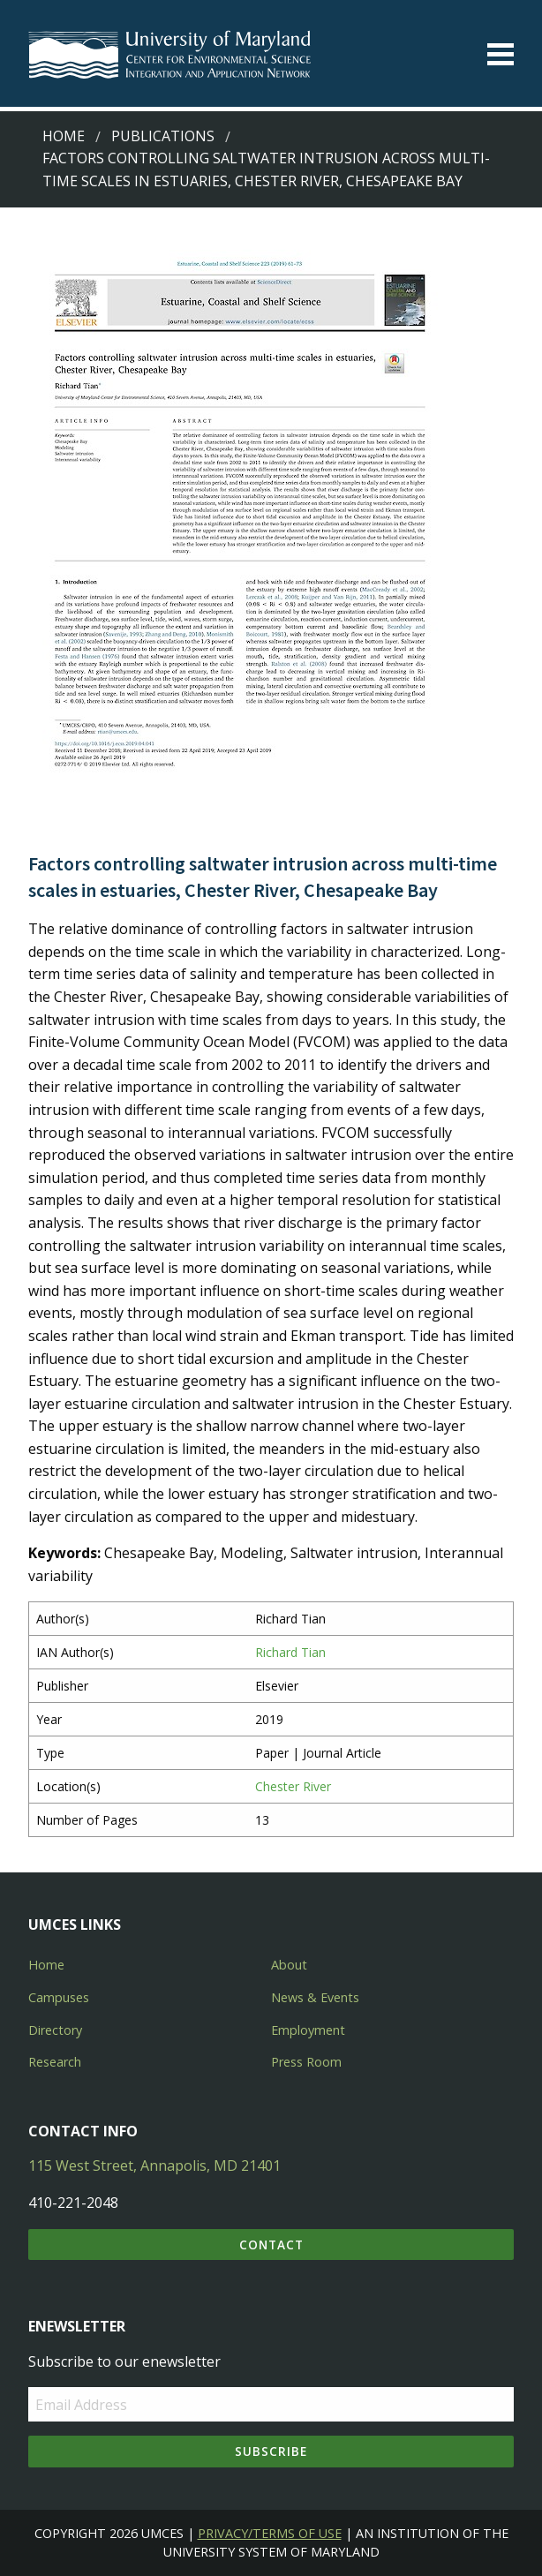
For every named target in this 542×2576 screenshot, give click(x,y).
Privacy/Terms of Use (270, 2533)
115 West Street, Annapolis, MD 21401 (154, 2165)
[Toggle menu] (500, 54)
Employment (308, 2030)
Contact (271, 2244)
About (289, 1964)
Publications (163, 136)
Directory (55, 2030)
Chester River (293, 1786)
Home (63, 136)
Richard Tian (290, 1652)
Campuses (58, 1997)
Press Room (306, 2061)
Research (54, 2061)
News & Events (315, 1997)
